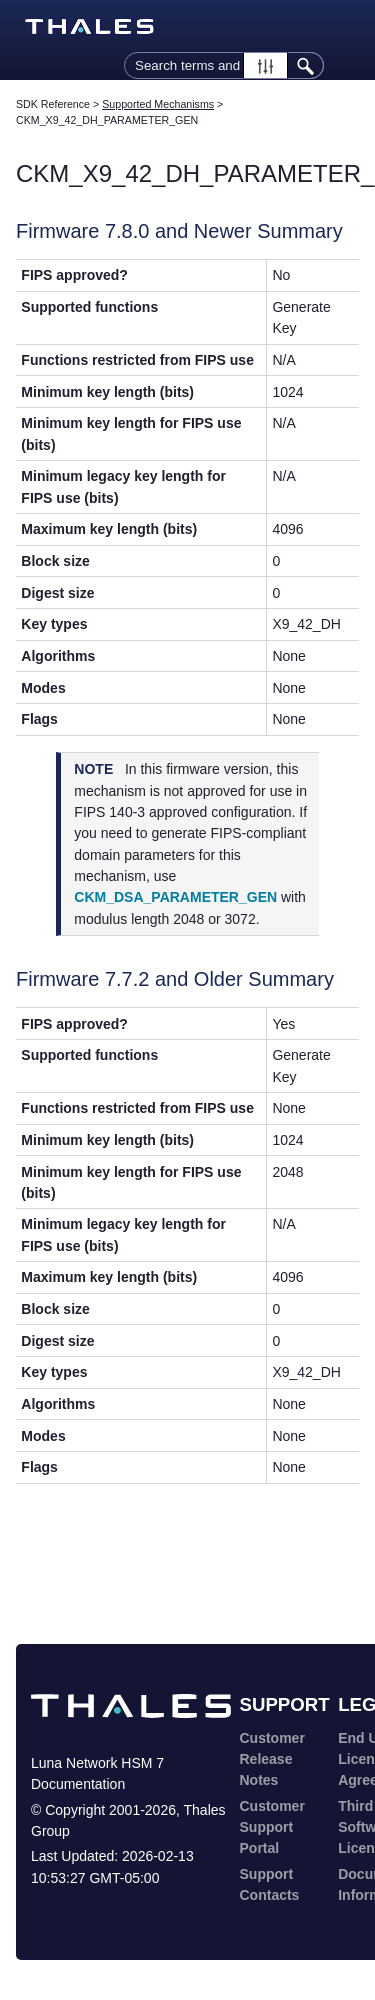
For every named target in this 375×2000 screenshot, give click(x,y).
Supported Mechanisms (158, 104)
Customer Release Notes (272, 1759)
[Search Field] (224, 65)
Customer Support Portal (272, 1827)
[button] (265, 65)
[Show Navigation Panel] (348, 27)
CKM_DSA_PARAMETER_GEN (175, 897)
